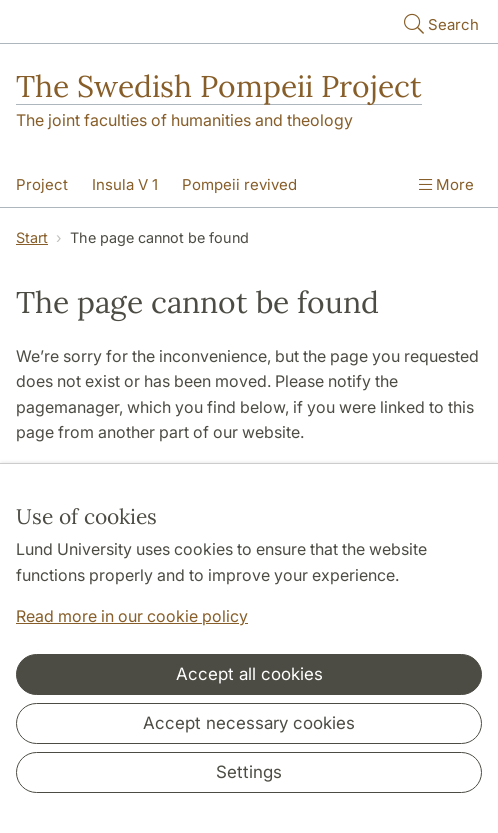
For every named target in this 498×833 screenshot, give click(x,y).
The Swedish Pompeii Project (219, 86)
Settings (249, 772)
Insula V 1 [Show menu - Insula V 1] (125, 184)
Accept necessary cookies (249, 723)
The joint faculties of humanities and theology (184, 120)
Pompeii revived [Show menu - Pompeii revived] (239, 184)
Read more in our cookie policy (132, 616)
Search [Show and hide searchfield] (439, 23)
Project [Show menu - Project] (42, 184)
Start (32, 237)
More (446, 184)
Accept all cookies (249, 674)
